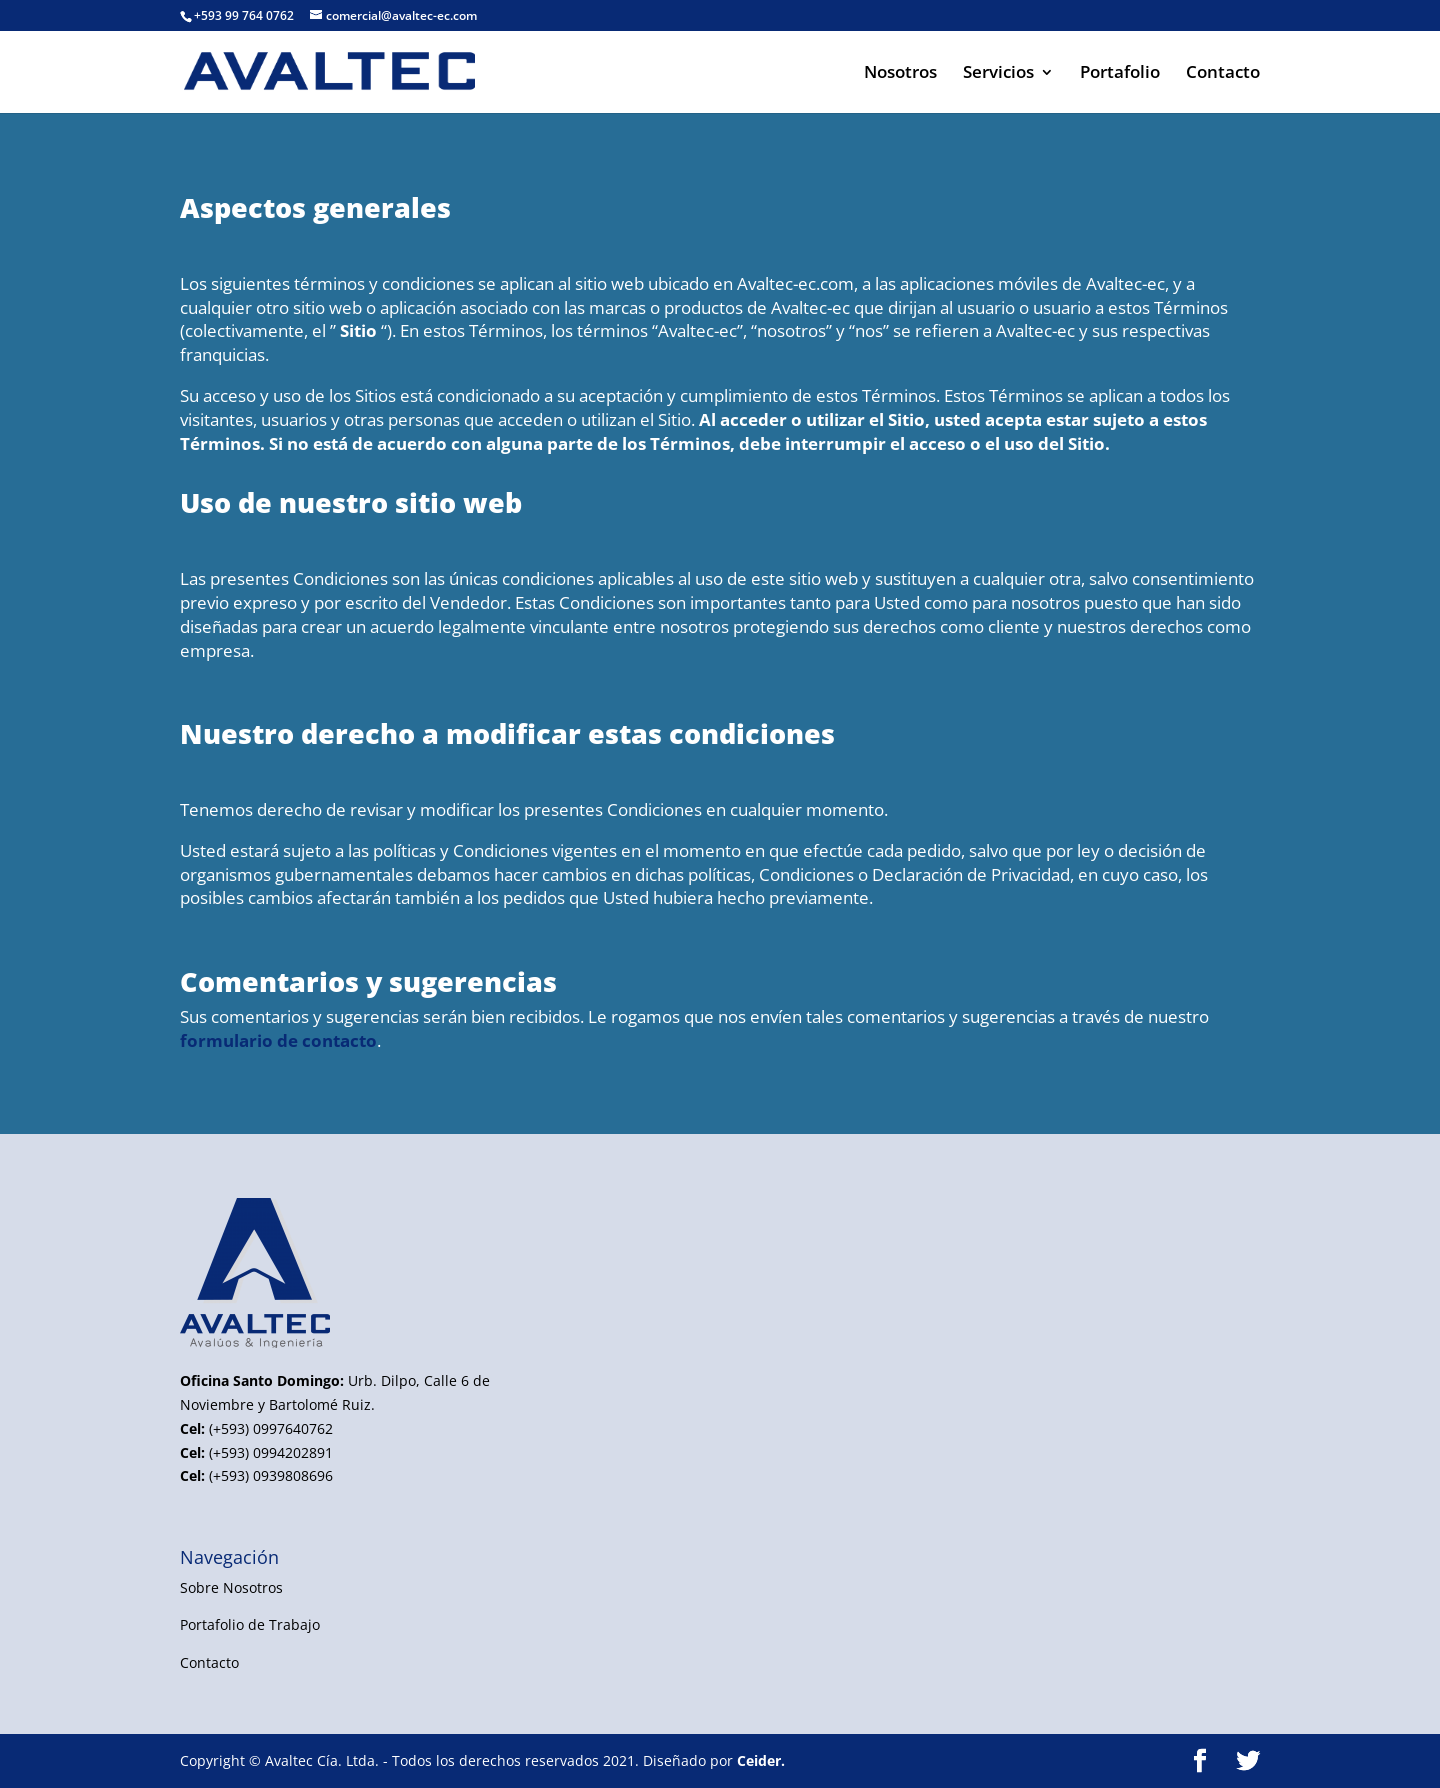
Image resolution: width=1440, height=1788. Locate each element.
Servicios (998, 74)
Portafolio (1120, 74)
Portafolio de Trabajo (250, 1624)
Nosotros (900, 74)
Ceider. (761, 1760)
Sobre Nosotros (231, 1587)
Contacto (1223, 74)
